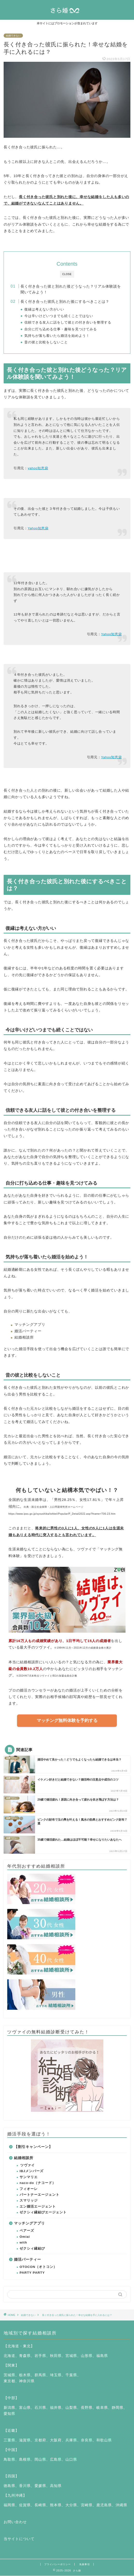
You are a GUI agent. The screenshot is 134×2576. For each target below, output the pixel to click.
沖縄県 (121, 2505)
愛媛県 (40, 2486)
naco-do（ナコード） (38, 2183)
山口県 (71, 2459)
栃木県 (25, 2375)
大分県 (71, 2505)
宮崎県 (86, 2505)
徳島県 (9, 2486)
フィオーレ (29, 2189)
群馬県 (40, 2375)
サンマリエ (29, 2177)
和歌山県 (104, 2440)
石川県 (40, 2407)
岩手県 (40, 2356)
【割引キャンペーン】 (33, 2147)
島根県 (25, 2459)
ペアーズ (27, 2230)
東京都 (9, 2381)
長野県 (86, 2407)
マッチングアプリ (29, 2223)
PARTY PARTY (32, 2272)
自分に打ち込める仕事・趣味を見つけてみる (60, 329)
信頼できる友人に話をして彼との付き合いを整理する (67, 322)
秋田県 (56, 2356)
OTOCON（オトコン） (38, 2267)
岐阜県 (102, 2407)
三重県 (9, 2440)
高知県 (56, 2486)
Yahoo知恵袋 (38, 528)
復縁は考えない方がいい (44, 309)
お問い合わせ (15, 2522)
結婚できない (13, 35)
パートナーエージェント (39, 2194)
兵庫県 (71, 2440)
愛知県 (9, 2413)
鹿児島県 (104, 2505)
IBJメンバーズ (31, 2171)
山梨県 (71, 2407)
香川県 (25, 2486)
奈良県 (86, 2440)
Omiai (25, 2236)
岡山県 (40, 2459)
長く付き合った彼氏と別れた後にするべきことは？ (65, 301)
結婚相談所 (23, 2158)
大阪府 (56, 2440)
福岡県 (9, 2505)
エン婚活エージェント (38, 2206)
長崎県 (40, 2505)
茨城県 (9, 2375)
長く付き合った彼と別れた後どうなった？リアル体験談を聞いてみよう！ (71, 289)
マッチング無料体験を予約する (67, 1720)
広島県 (56, 2459)
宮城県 (71, 2356)
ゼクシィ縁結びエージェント (43, 2212)
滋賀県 (25, 2440)
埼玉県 (56, 2375)
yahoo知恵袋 (38, 468)
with (23, 2242)
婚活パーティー (27, 2259)
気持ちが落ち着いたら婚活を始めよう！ (57, 336)
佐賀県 (25, 2505)
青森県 (25, 2356)
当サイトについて (19, 2539)
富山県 (25, 2407)
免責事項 (84, 2564)
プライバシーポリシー (57, 2564)
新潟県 (9, 2407)
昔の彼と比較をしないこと (46, 342)
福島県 (102, 2356)
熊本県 (56, 2505)
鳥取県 (9, 2459)
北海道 (9, 2356)
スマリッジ (29, 2200)
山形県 (86, 2356)
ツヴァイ (27, 2165)
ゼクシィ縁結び (32, 2248)
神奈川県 (27, 2381)
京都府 (40, 2440)
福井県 (56, 2407)
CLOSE (67, 274)
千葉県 (71, 2375)
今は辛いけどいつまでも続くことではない (58, 316)
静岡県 (117, 2407)
